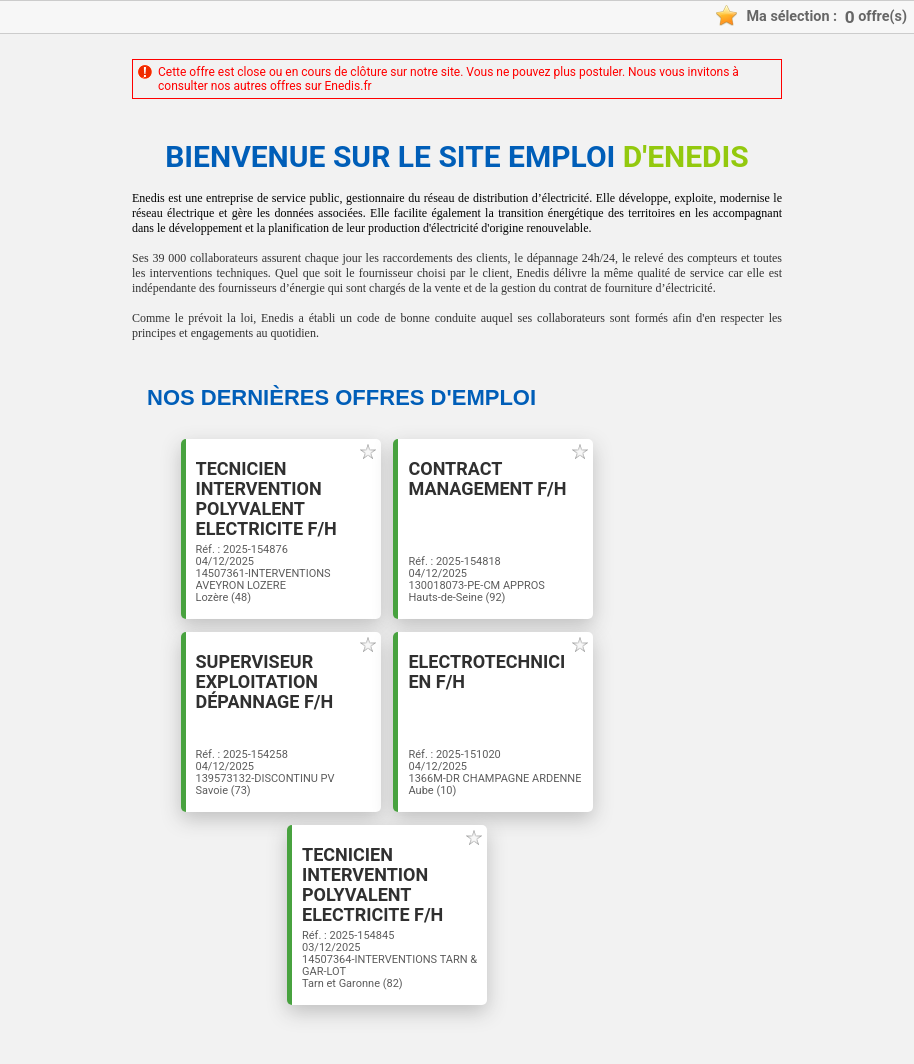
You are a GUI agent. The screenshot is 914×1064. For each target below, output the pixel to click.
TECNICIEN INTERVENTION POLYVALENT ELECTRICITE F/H (266, 499)
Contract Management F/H (487, 479)
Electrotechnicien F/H (486, 672)
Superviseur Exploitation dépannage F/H (265, 682)
